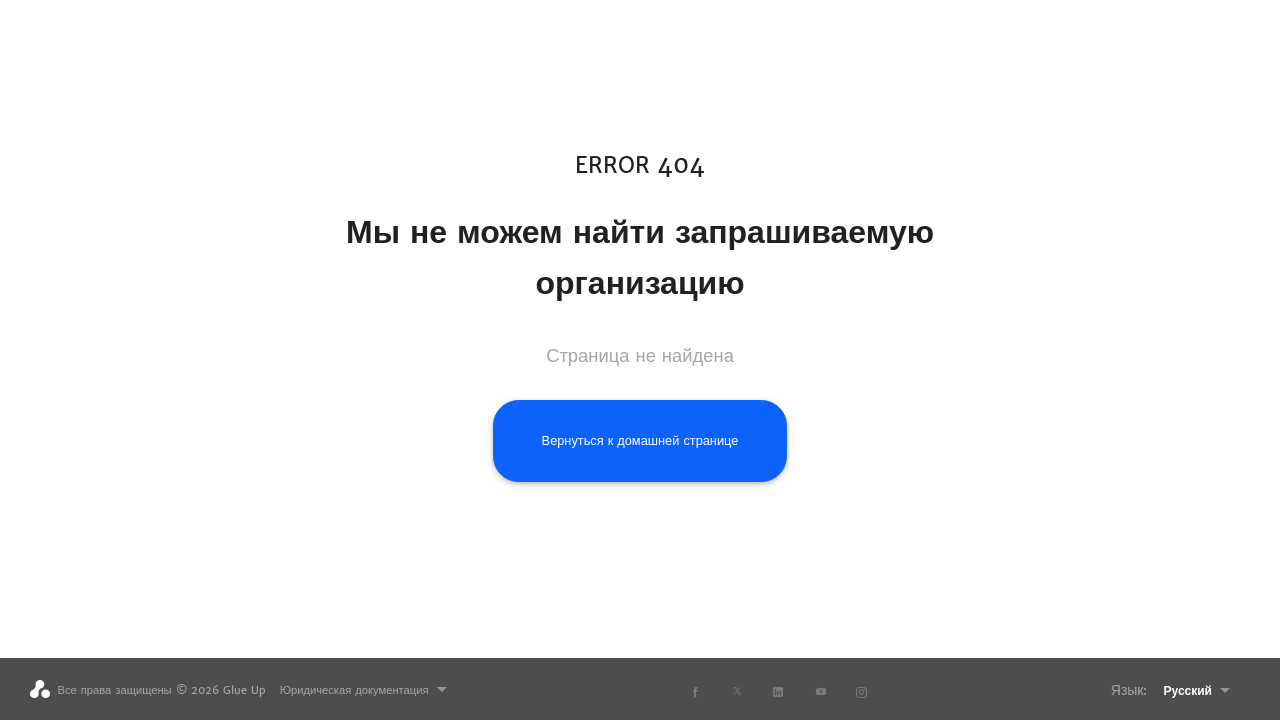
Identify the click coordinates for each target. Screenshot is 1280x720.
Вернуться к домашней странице (640, 440)
